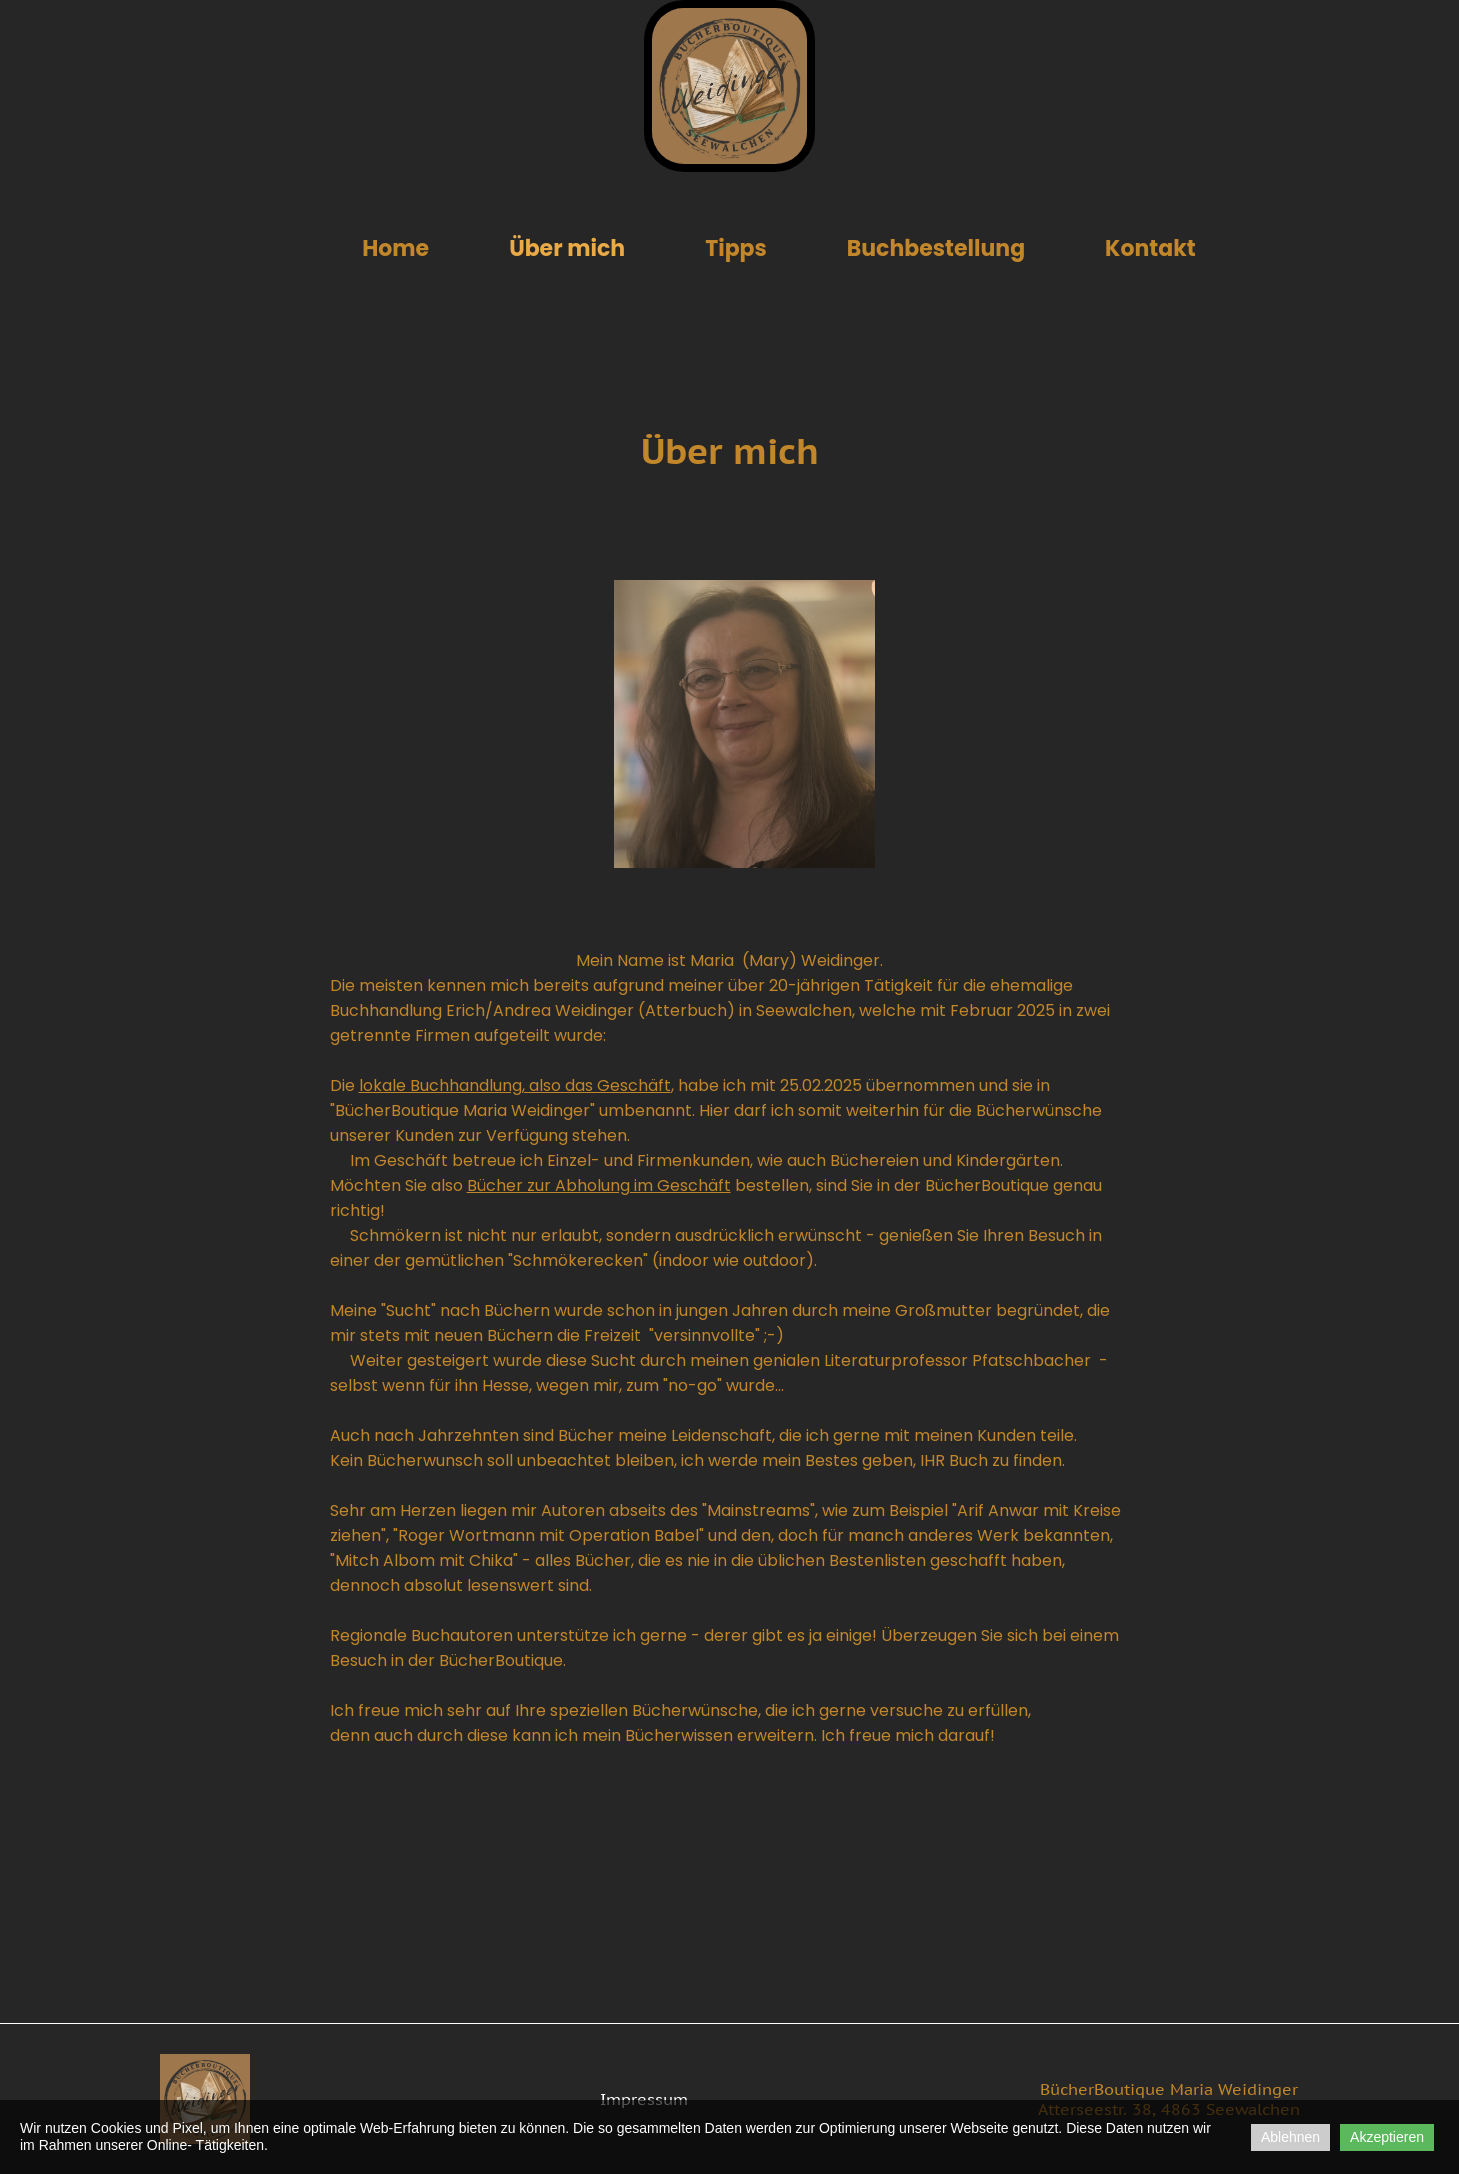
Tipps (736, 248)
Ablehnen (1290, 2137)
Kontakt (1150, 248)
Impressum (644, 2099)
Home (395, 248)
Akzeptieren (1387, 2137)
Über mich (567, 248)
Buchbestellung (936, 248)
